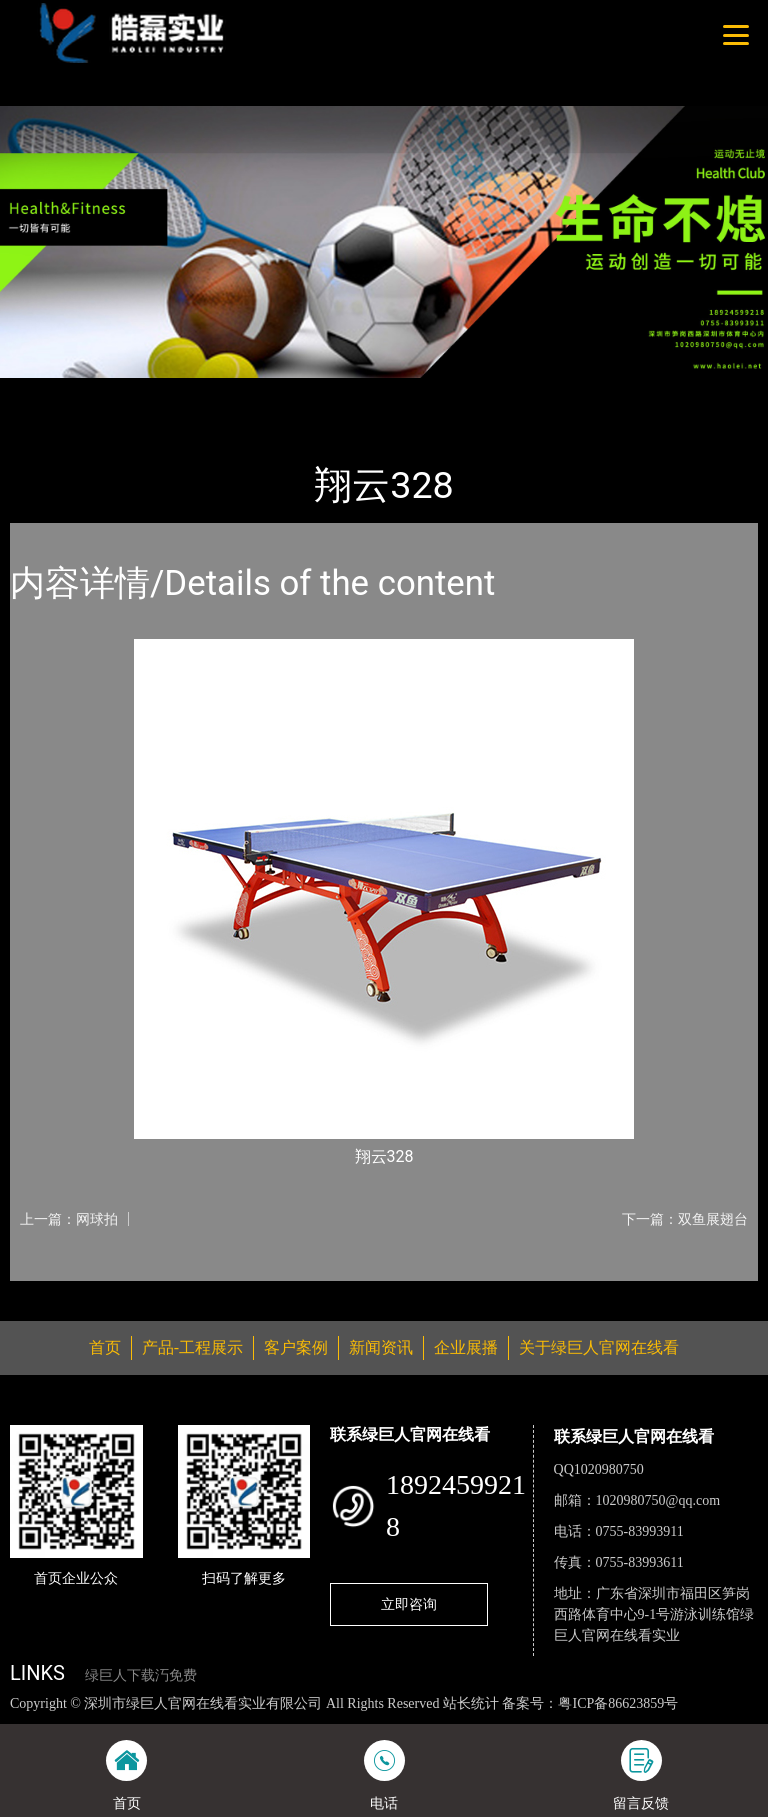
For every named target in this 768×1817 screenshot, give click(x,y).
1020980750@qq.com (658, 1500)
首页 (45, 391)
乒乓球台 (230, 391)
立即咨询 (409, 1604)
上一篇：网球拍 (69, 1219)
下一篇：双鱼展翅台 (685, 1219)
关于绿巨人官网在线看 (599, 1347)
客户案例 (296, 1347)
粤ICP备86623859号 (618, 1703)
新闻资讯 (381, 1347)
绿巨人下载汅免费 (141, 1675)
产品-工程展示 (130, 391)
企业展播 (466, 1347)
